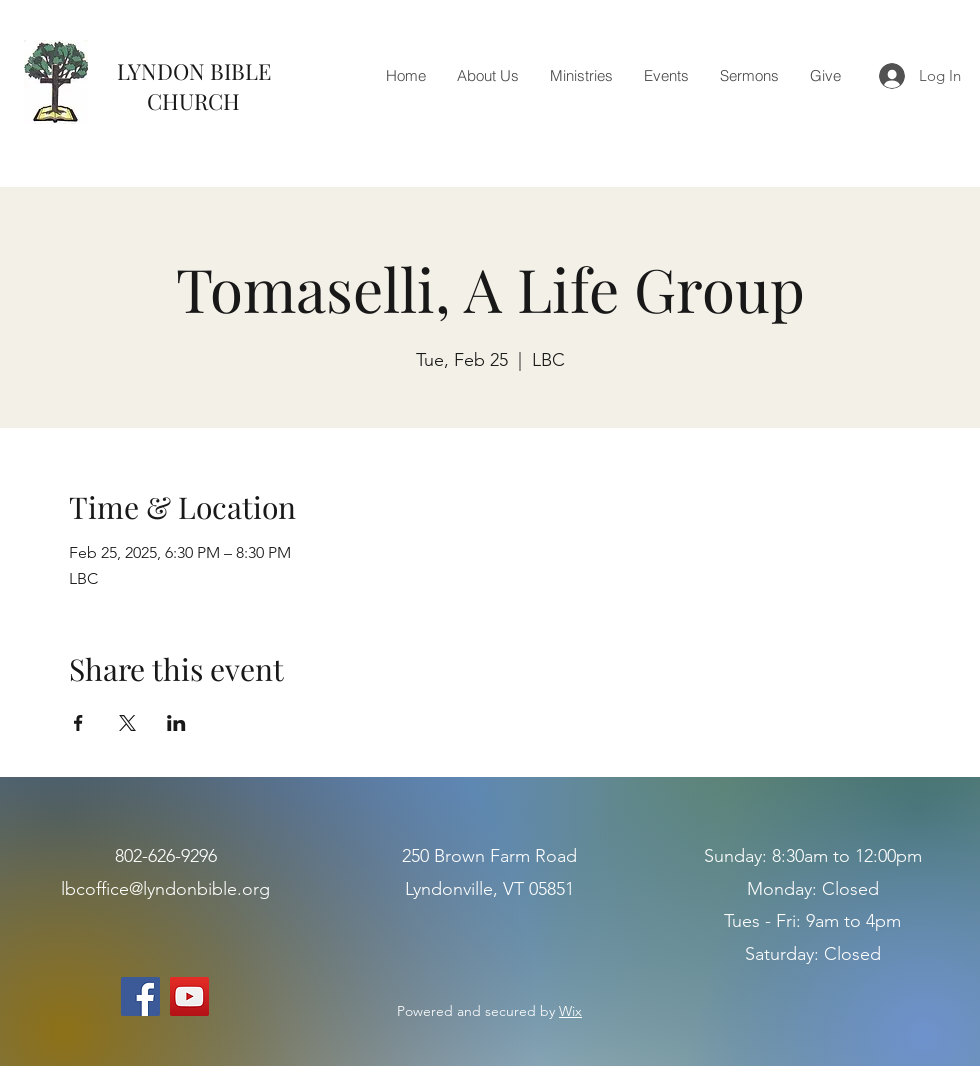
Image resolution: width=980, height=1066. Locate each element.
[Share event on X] (127, 723)
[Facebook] (140, 996)
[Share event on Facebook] (78, 723)
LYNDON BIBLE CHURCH (194, 86)
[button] (487, 76)
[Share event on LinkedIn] (176, 723)
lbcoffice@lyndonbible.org (165, 889)
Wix (570, 1011)
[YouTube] (189, 996)
